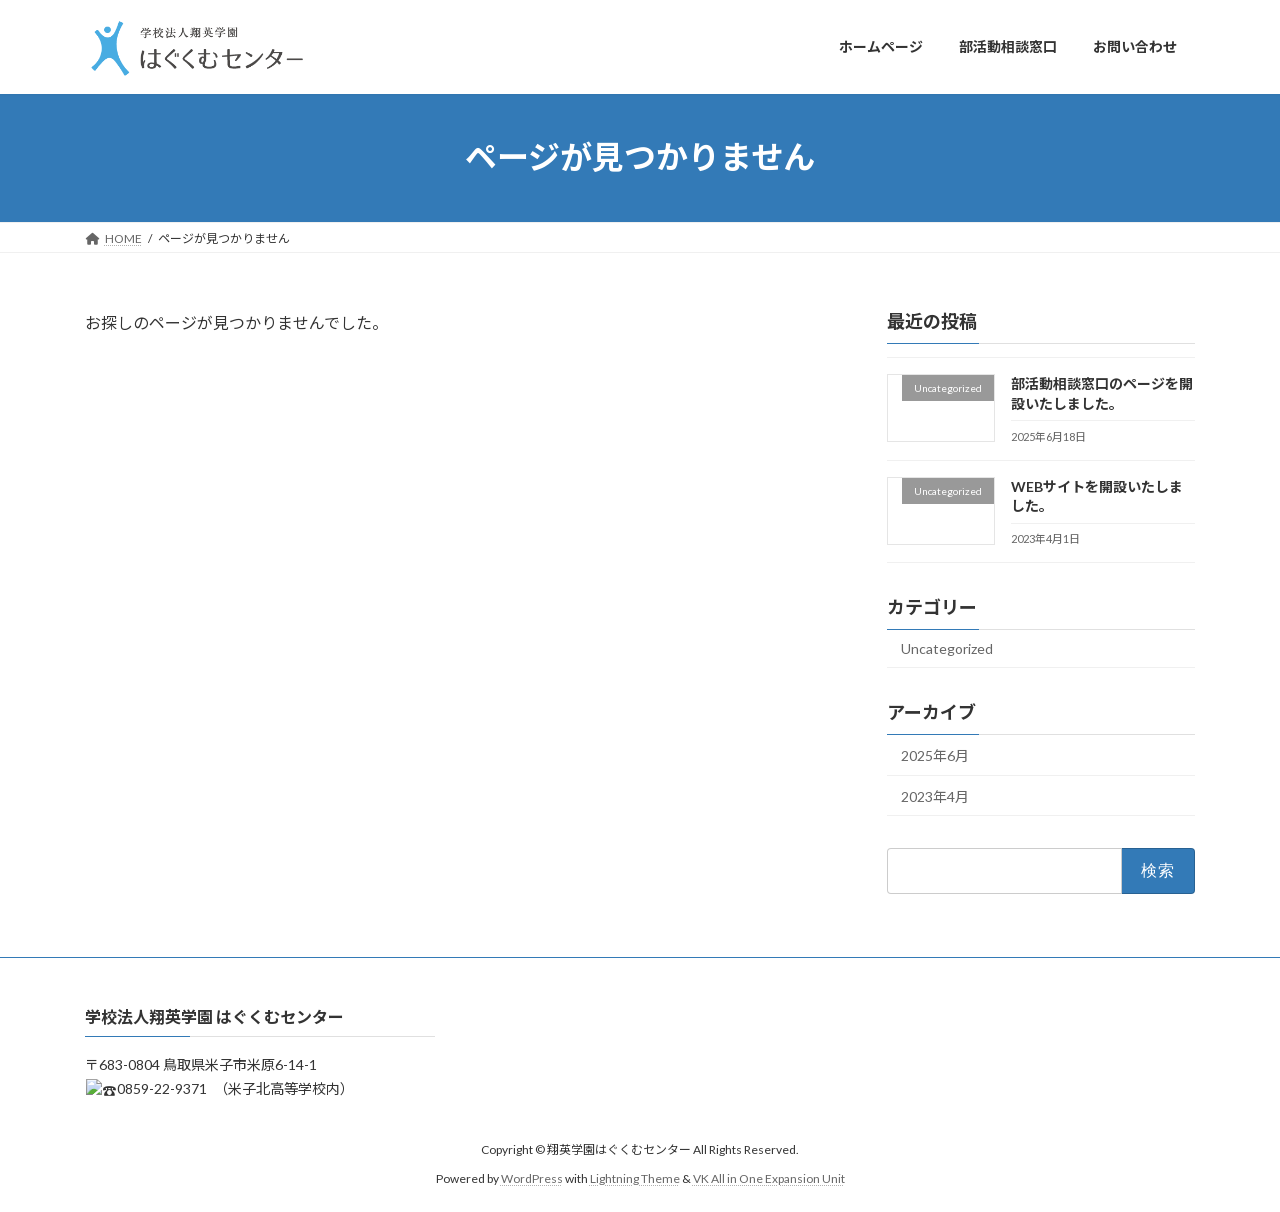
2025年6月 (935, 754)
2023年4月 (935, 795)
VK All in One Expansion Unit (769, 1177)
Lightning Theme (635, 1177)
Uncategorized (947, 648)
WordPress (532, 1177)
